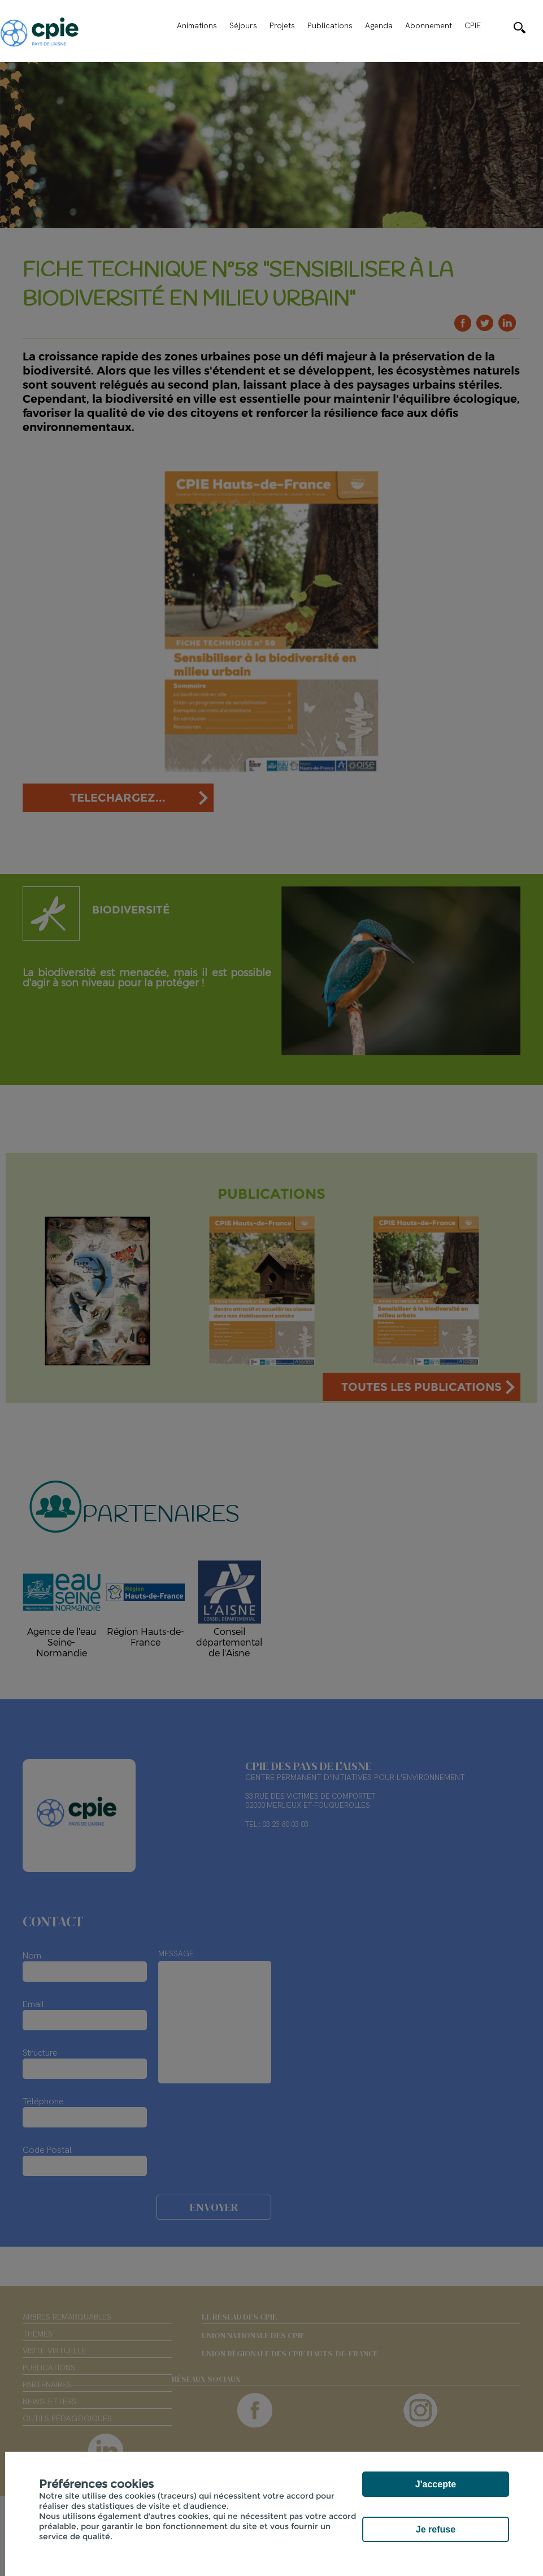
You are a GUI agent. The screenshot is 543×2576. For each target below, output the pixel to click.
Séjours (243, 25)
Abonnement (428, 25)
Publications (330, 25)
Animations (197, 25)
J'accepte (435, 2484)
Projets (282, 25)
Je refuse (435, 2529)
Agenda (379, 25)
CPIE (472, 25)
